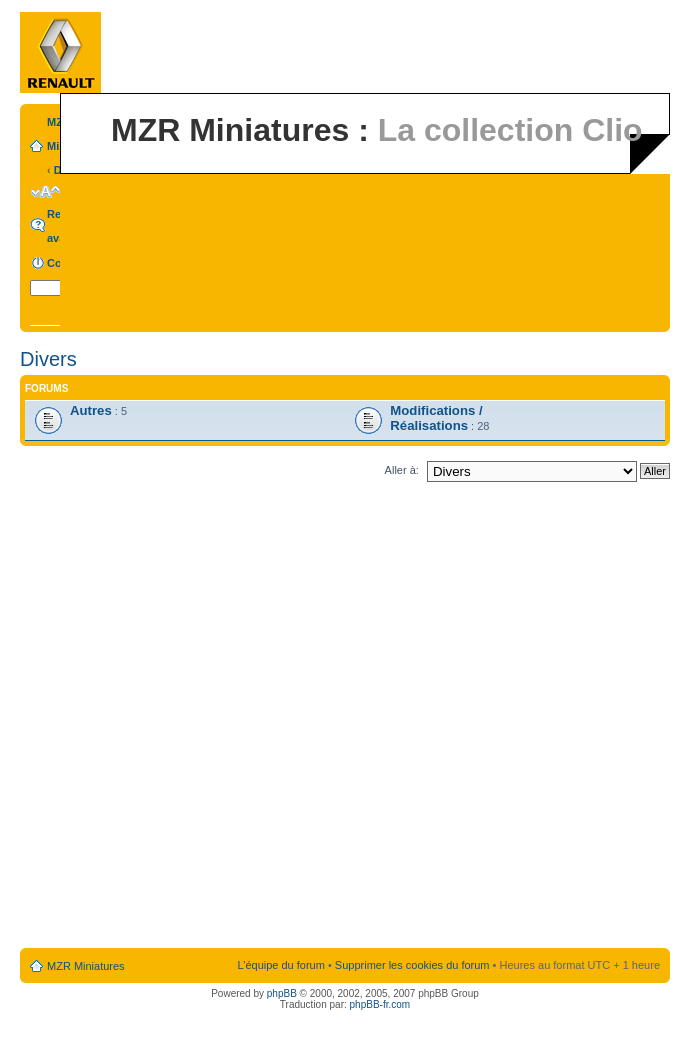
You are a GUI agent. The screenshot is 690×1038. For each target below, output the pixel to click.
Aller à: (402, 470)
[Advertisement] (227, 719)
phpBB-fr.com (380, 1004)
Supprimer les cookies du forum (412, 965)
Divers (48, 359)
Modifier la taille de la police (45, 192)
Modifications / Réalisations (436, 418)
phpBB (282, 993)
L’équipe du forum (280, 965)
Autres (91, 410)
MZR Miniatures (86, 966)
